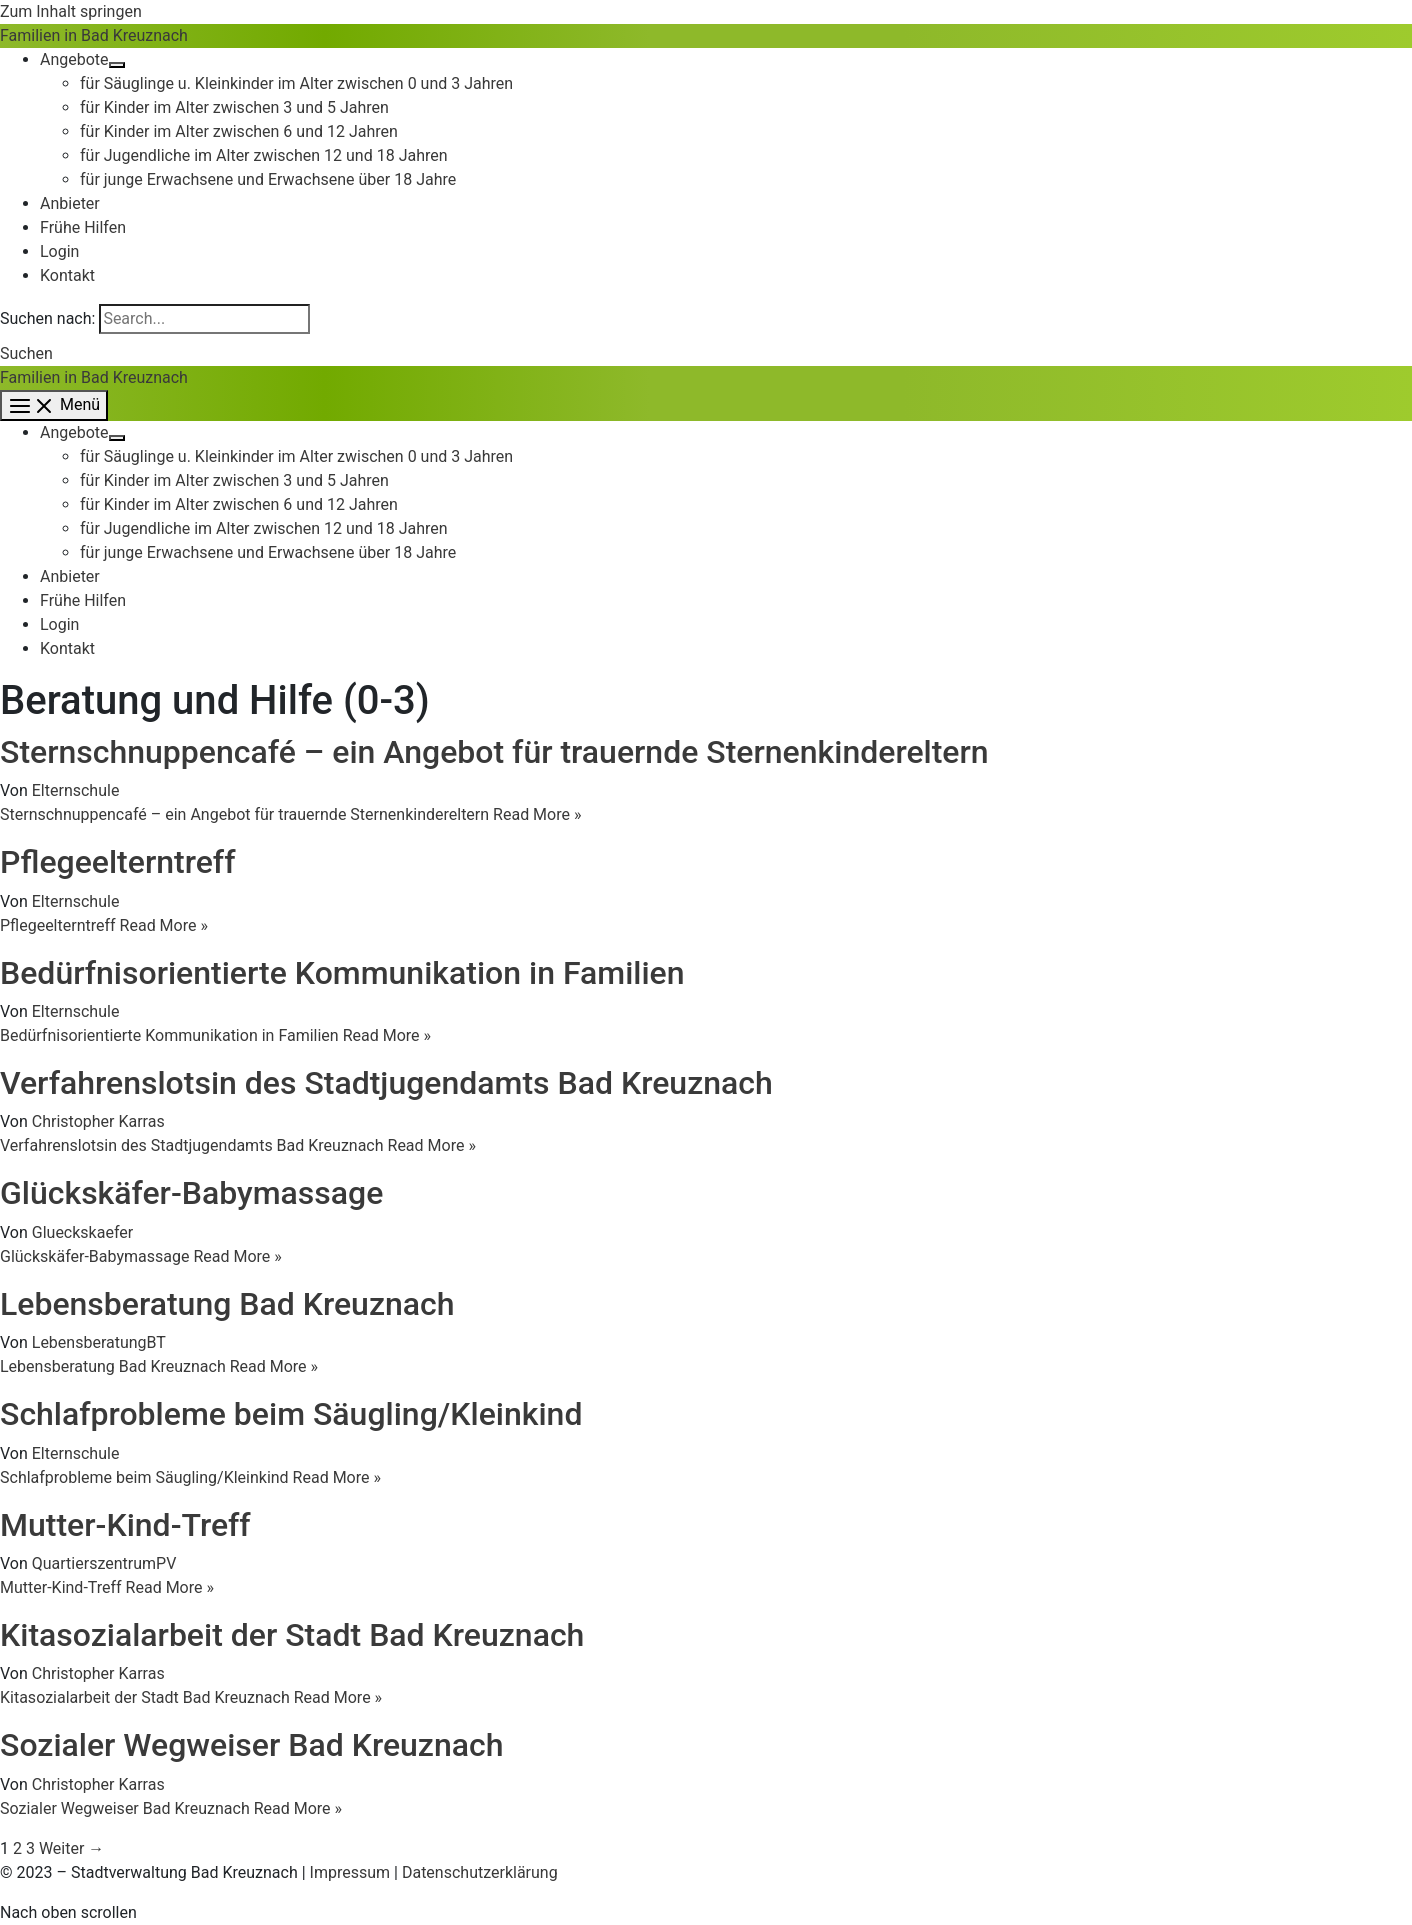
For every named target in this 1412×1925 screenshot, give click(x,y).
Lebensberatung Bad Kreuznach (227, 1304)
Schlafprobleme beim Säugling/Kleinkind (291, 1414)
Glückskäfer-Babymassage (191, 1193)
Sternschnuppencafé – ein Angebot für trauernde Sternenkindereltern (494, 752)
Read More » (290, 814)
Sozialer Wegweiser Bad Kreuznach (251, 1745)
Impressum (350, 1872)
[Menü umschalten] (117, 65)
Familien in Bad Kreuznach (94, 35)
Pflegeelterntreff (117, 862)
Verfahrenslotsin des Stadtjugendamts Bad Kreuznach (386, 1083)
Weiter (71, 1848)
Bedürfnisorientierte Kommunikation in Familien (342, 973)
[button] (26, 353)
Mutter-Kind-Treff (125, 1525)
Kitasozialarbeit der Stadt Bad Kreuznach (292, 1635)
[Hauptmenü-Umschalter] (54, 405)
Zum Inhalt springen (71, 11)
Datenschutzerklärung (480, 1872)
